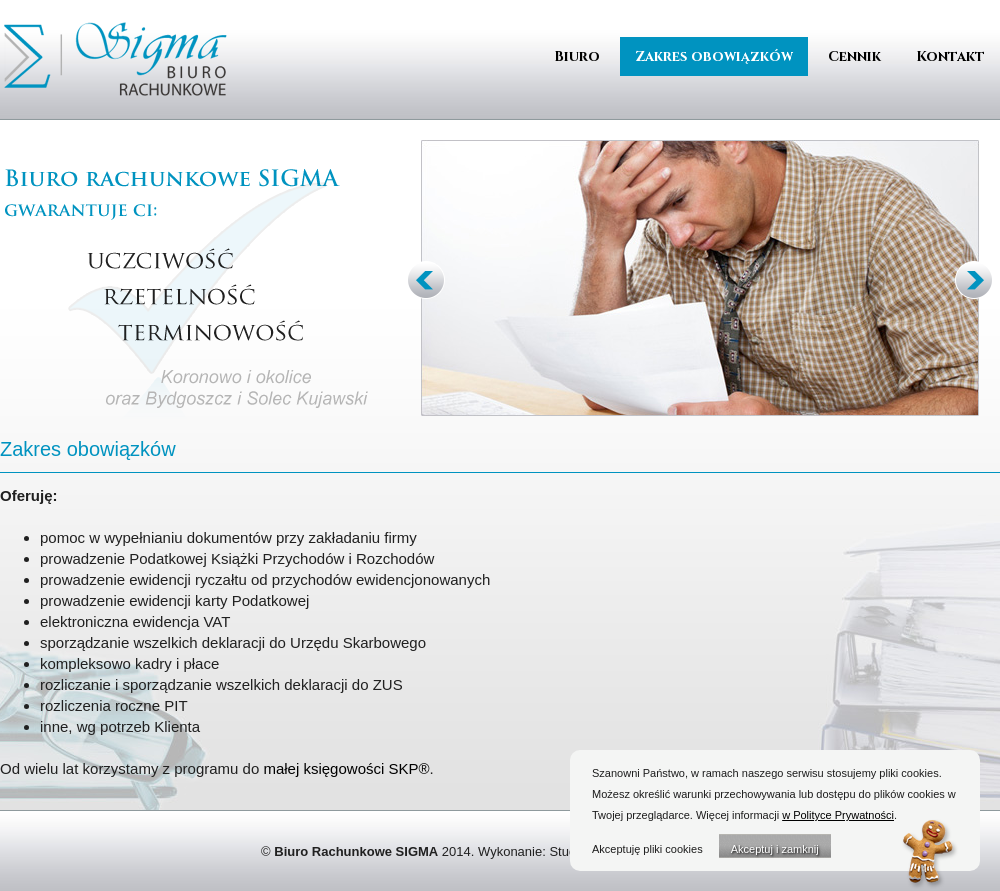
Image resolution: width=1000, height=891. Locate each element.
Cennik (854, 56)
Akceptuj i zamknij (775, 849)
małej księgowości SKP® (346, 768)
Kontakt (950, 56)
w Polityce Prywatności (838, 815)
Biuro (577, 56)
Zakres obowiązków (714, 56)
